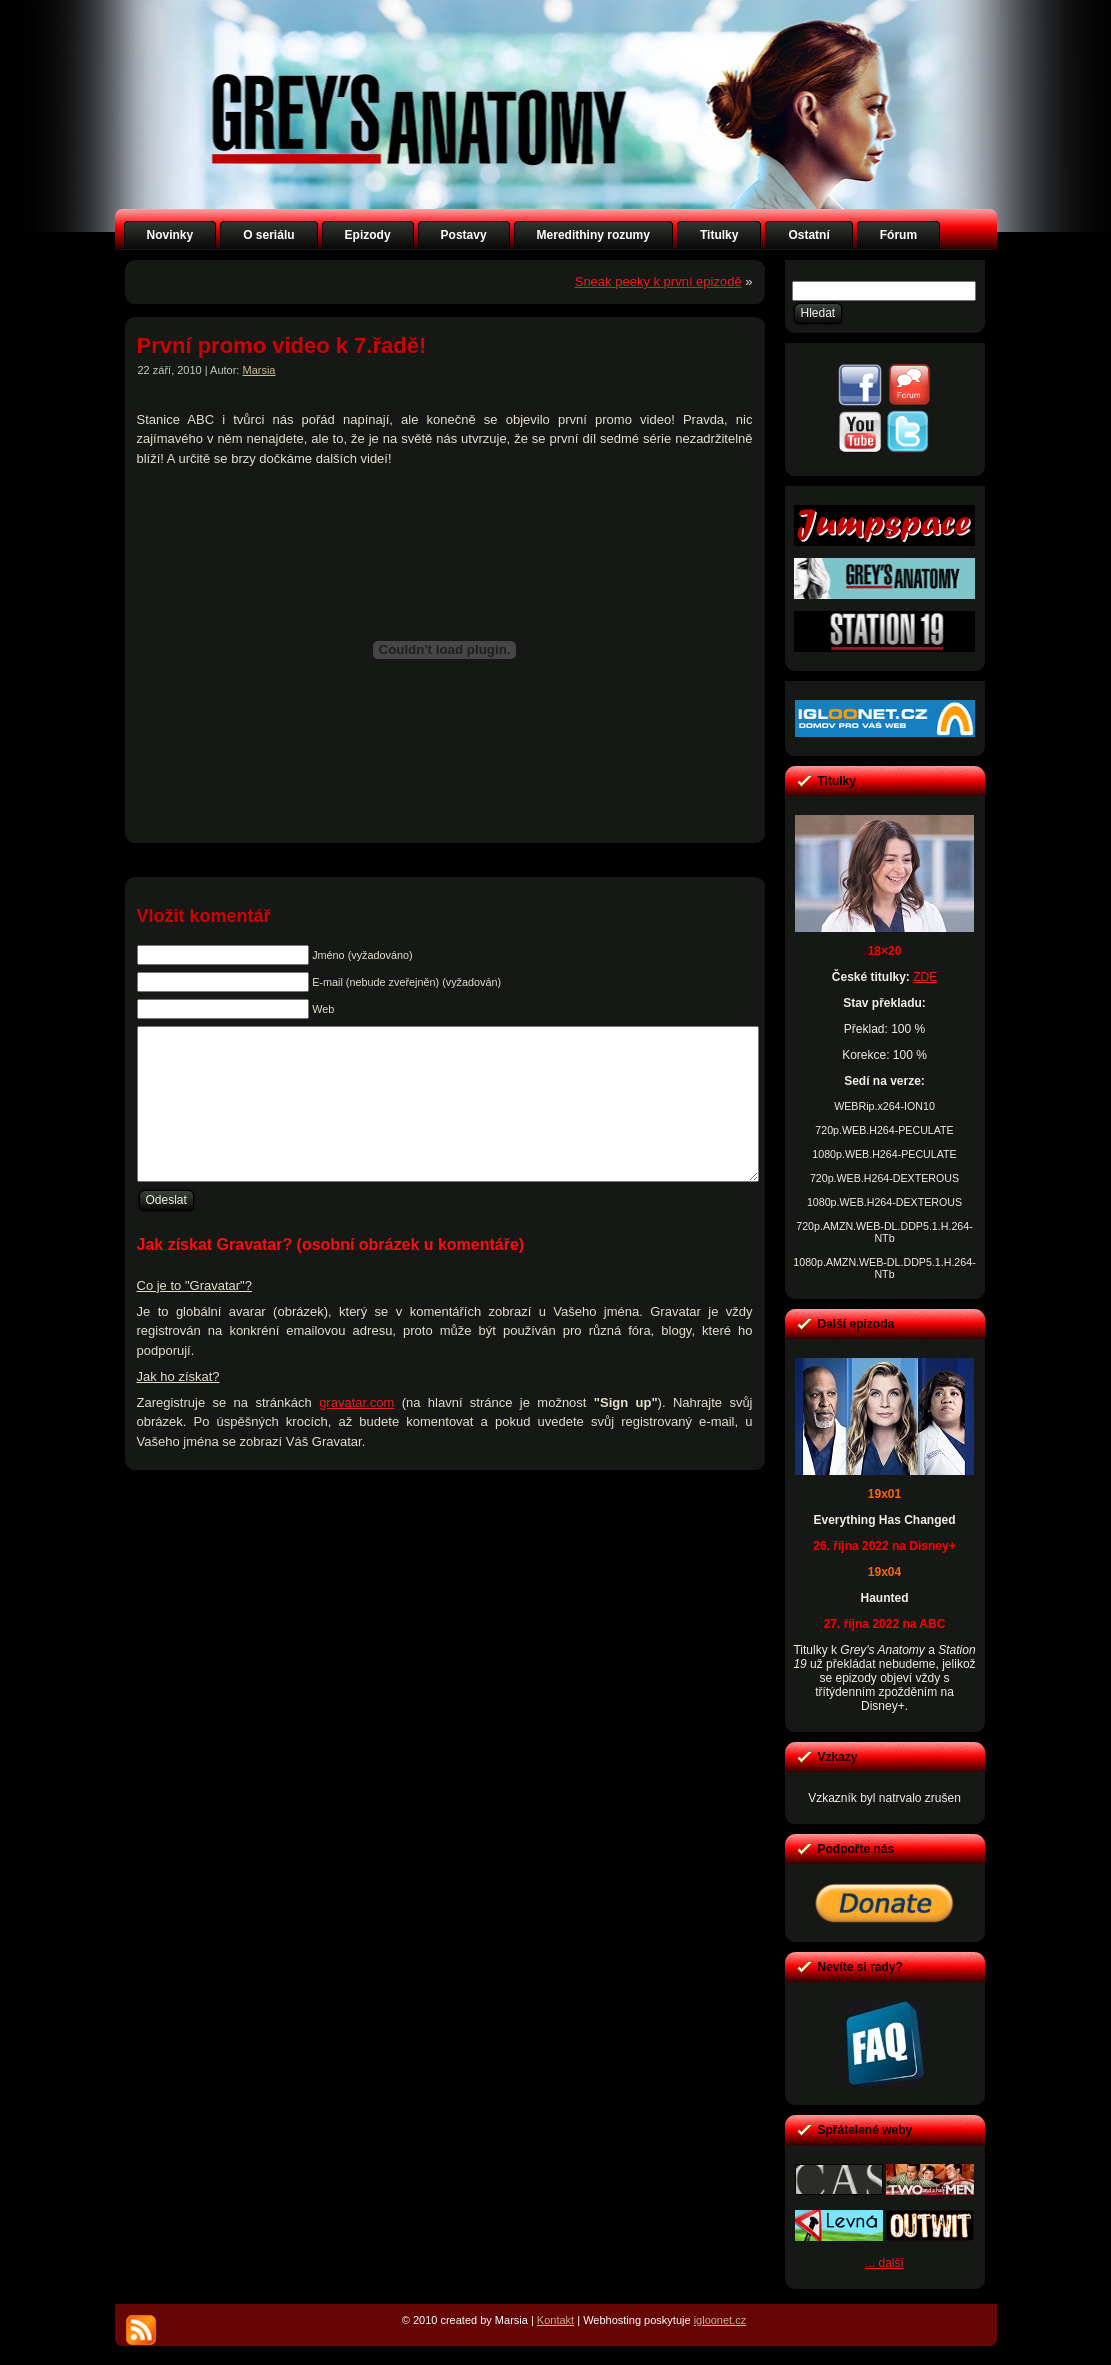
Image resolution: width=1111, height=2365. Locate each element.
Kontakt (555, 2320)
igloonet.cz (720, 2320)
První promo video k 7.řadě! (282, 345)
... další (884, 2263)
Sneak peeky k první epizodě (658, 281)
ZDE (925, 977)
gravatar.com (356, 1432)
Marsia (258, 370)
